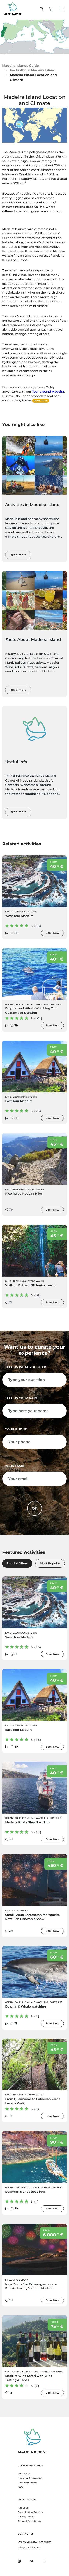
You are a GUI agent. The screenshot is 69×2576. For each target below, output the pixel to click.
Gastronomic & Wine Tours (21, 2371)
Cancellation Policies (30, 2512)
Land (8, 911)
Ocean (9, 1004)
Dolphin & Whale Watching (31, 1004)
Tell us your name (21, 1398)
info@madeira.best (29, 2547)
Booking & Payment (30, 2478)
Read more (18, 555)
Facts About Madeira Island (32, 70)
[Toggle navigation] (62, 9)
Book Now (52, 932)
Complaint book (27, 2482)
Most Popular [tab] (50, 1563)
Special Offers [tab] (17, 1563)
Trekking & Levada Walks (28, 1189)
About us (23, 2507)
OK (34, 1508)
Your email (15, 1466)
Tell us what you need (25, 1367)
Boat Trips (56, 1004)
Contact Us (24, 2473)
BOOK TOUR (41, 400)
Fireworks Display (16, 1910)
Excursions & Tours (25, 911)
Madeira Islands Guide (20, 65)
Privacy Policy (26, 2516)
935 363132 (45, 2542)
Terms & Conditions (29, 2521)
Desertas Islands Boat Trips (46, 2187)
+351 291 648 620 (27, 2542)
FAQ (20, 2487)
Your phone (16, 1429)
